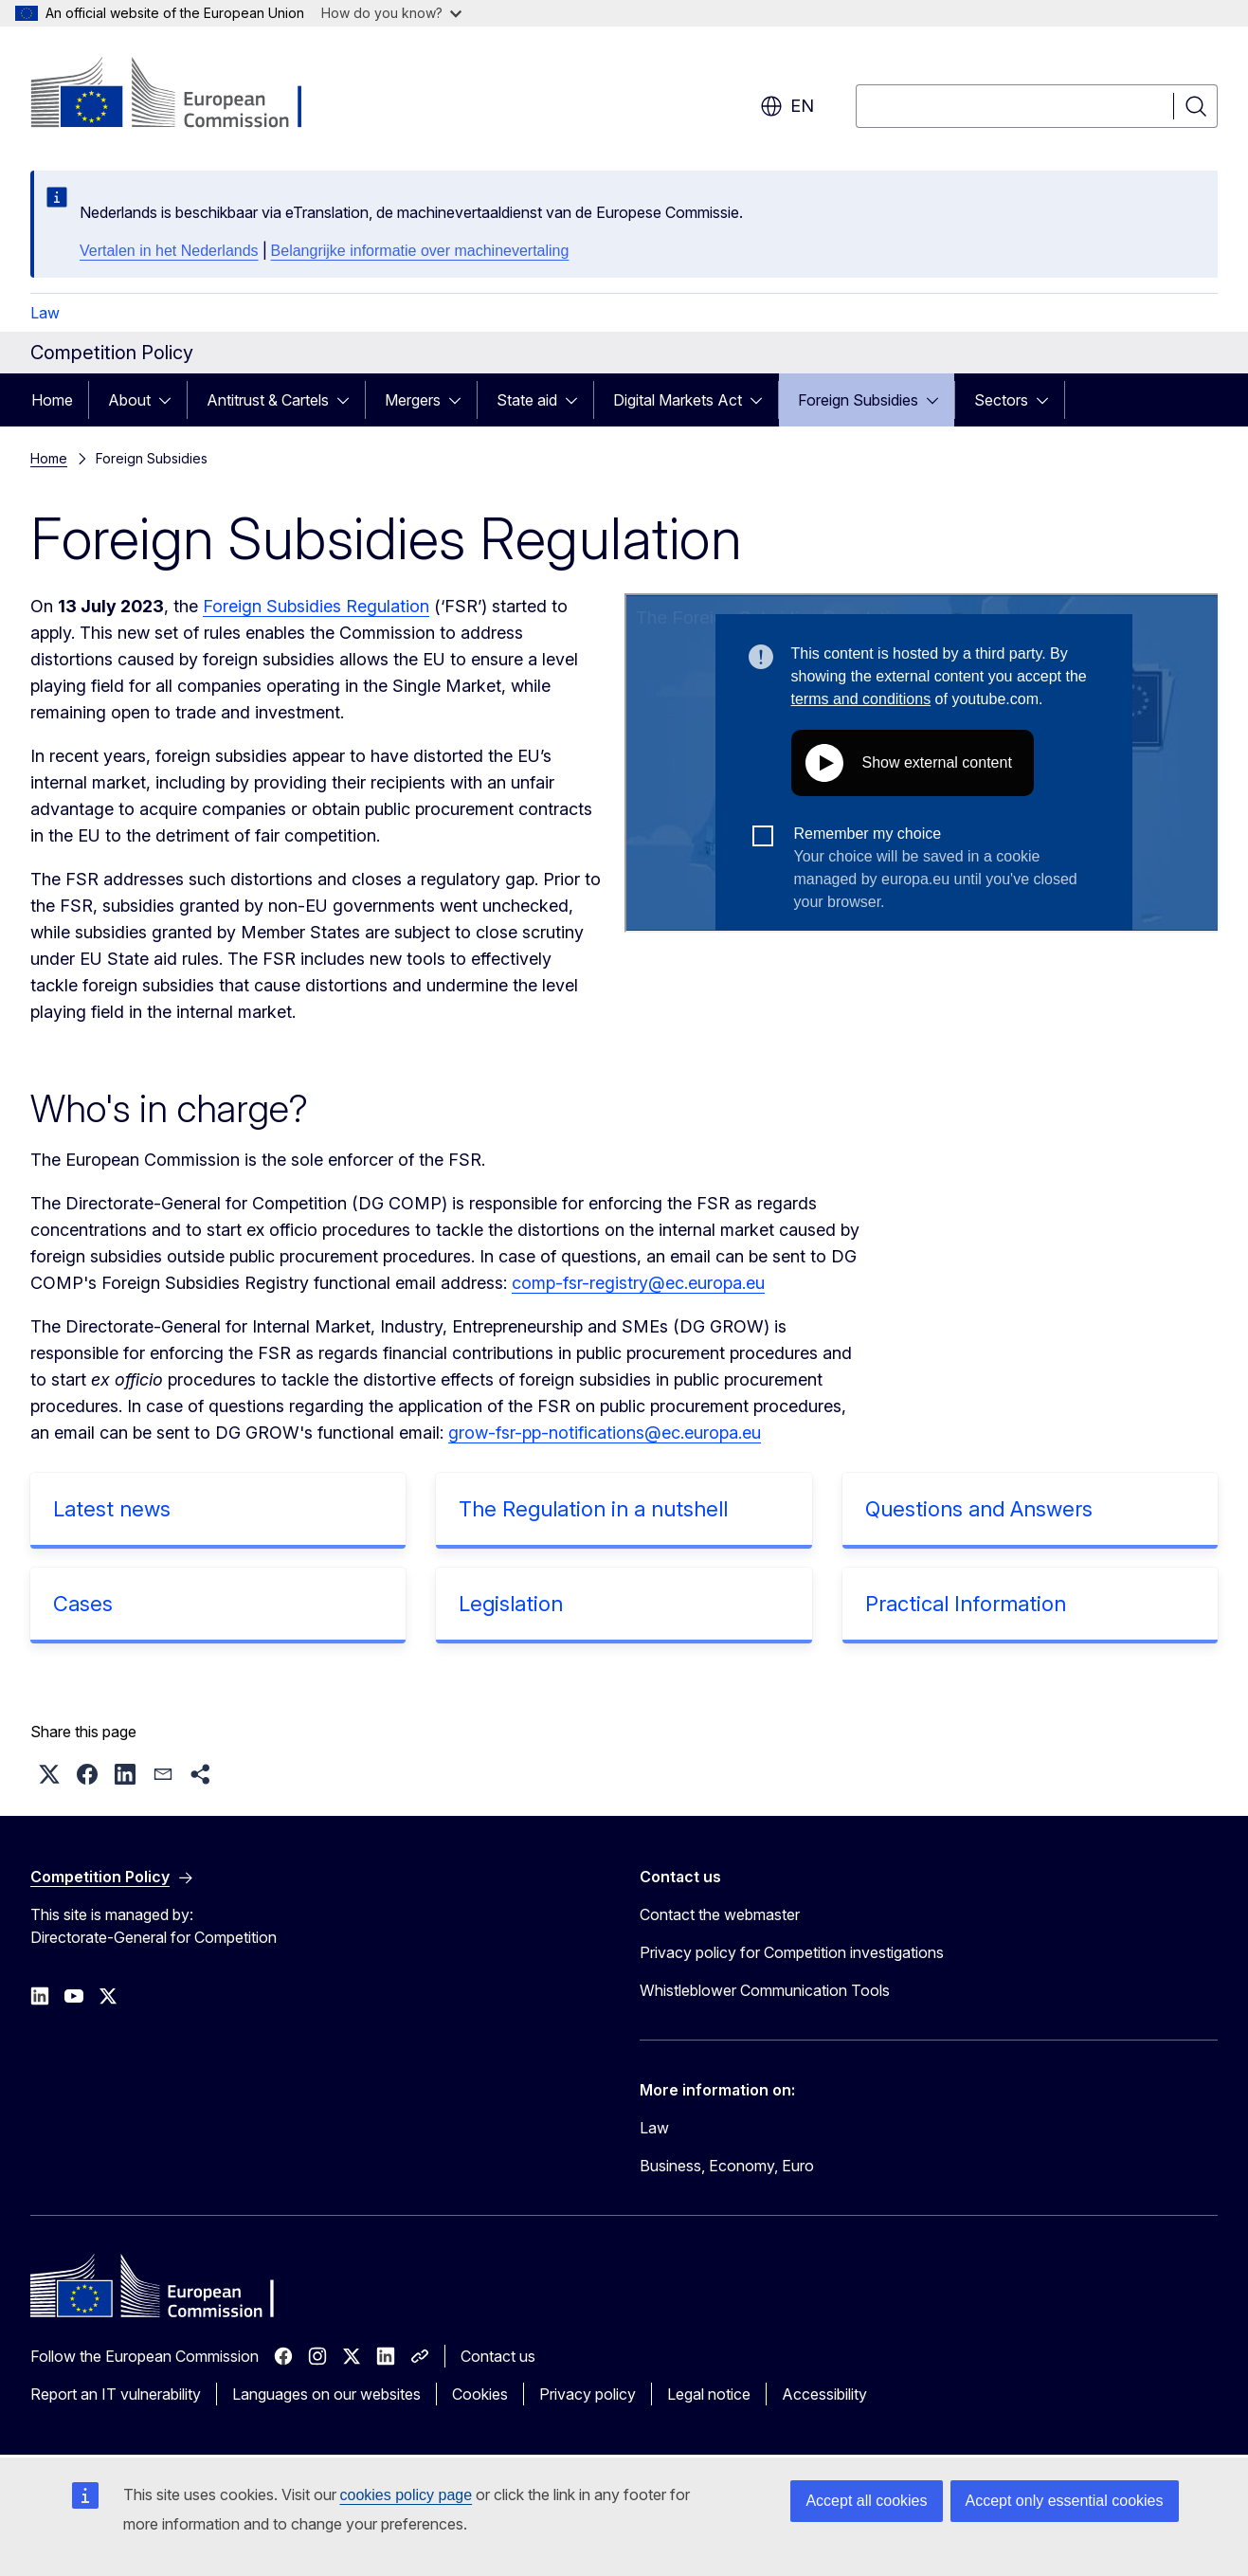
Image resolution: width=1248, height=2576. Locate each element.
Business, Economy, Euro (727, 2165)
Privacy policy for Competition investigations (792, 1952)
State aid (527, 399)
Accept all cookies (866, 2501)
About (129, 399)
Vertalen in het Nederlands (169, 251)
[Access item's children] (170, 399)
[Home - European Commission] (183, 95)
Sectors (1001, 399)
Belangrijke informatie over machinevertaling (420, 251)
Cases (83, 1603)
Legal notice (709, 2394)
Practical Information (965, 1603)
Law (45, 312)
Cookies (480, 2394)
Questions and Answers (979, 1509)
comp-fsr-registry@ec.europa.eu (638, 1283)
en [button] (787, 106)
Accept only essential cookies (1065, 2501)
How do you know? (391, 13)
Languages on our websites (326, 2394)
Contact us (498, 2356)
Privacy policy (587, 2394)
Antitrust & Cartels (268, 399)
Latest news (112, 1509)
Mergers (413, 399)
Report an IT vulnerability (115, 2394)
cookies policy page (406, 2495)
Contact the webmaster (720, 1914)
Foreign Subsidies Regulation (316, 606)
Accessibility (824, 2394)
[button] (49, 1774)
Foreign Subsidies (858, 399)
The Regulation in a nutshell (593, 1509)
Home (52, 399)
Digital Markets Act (677, 399)
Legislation (511, 1603)
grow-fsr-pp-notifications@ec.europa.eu (604, 1432)
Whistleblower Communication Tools (765, 1990)
